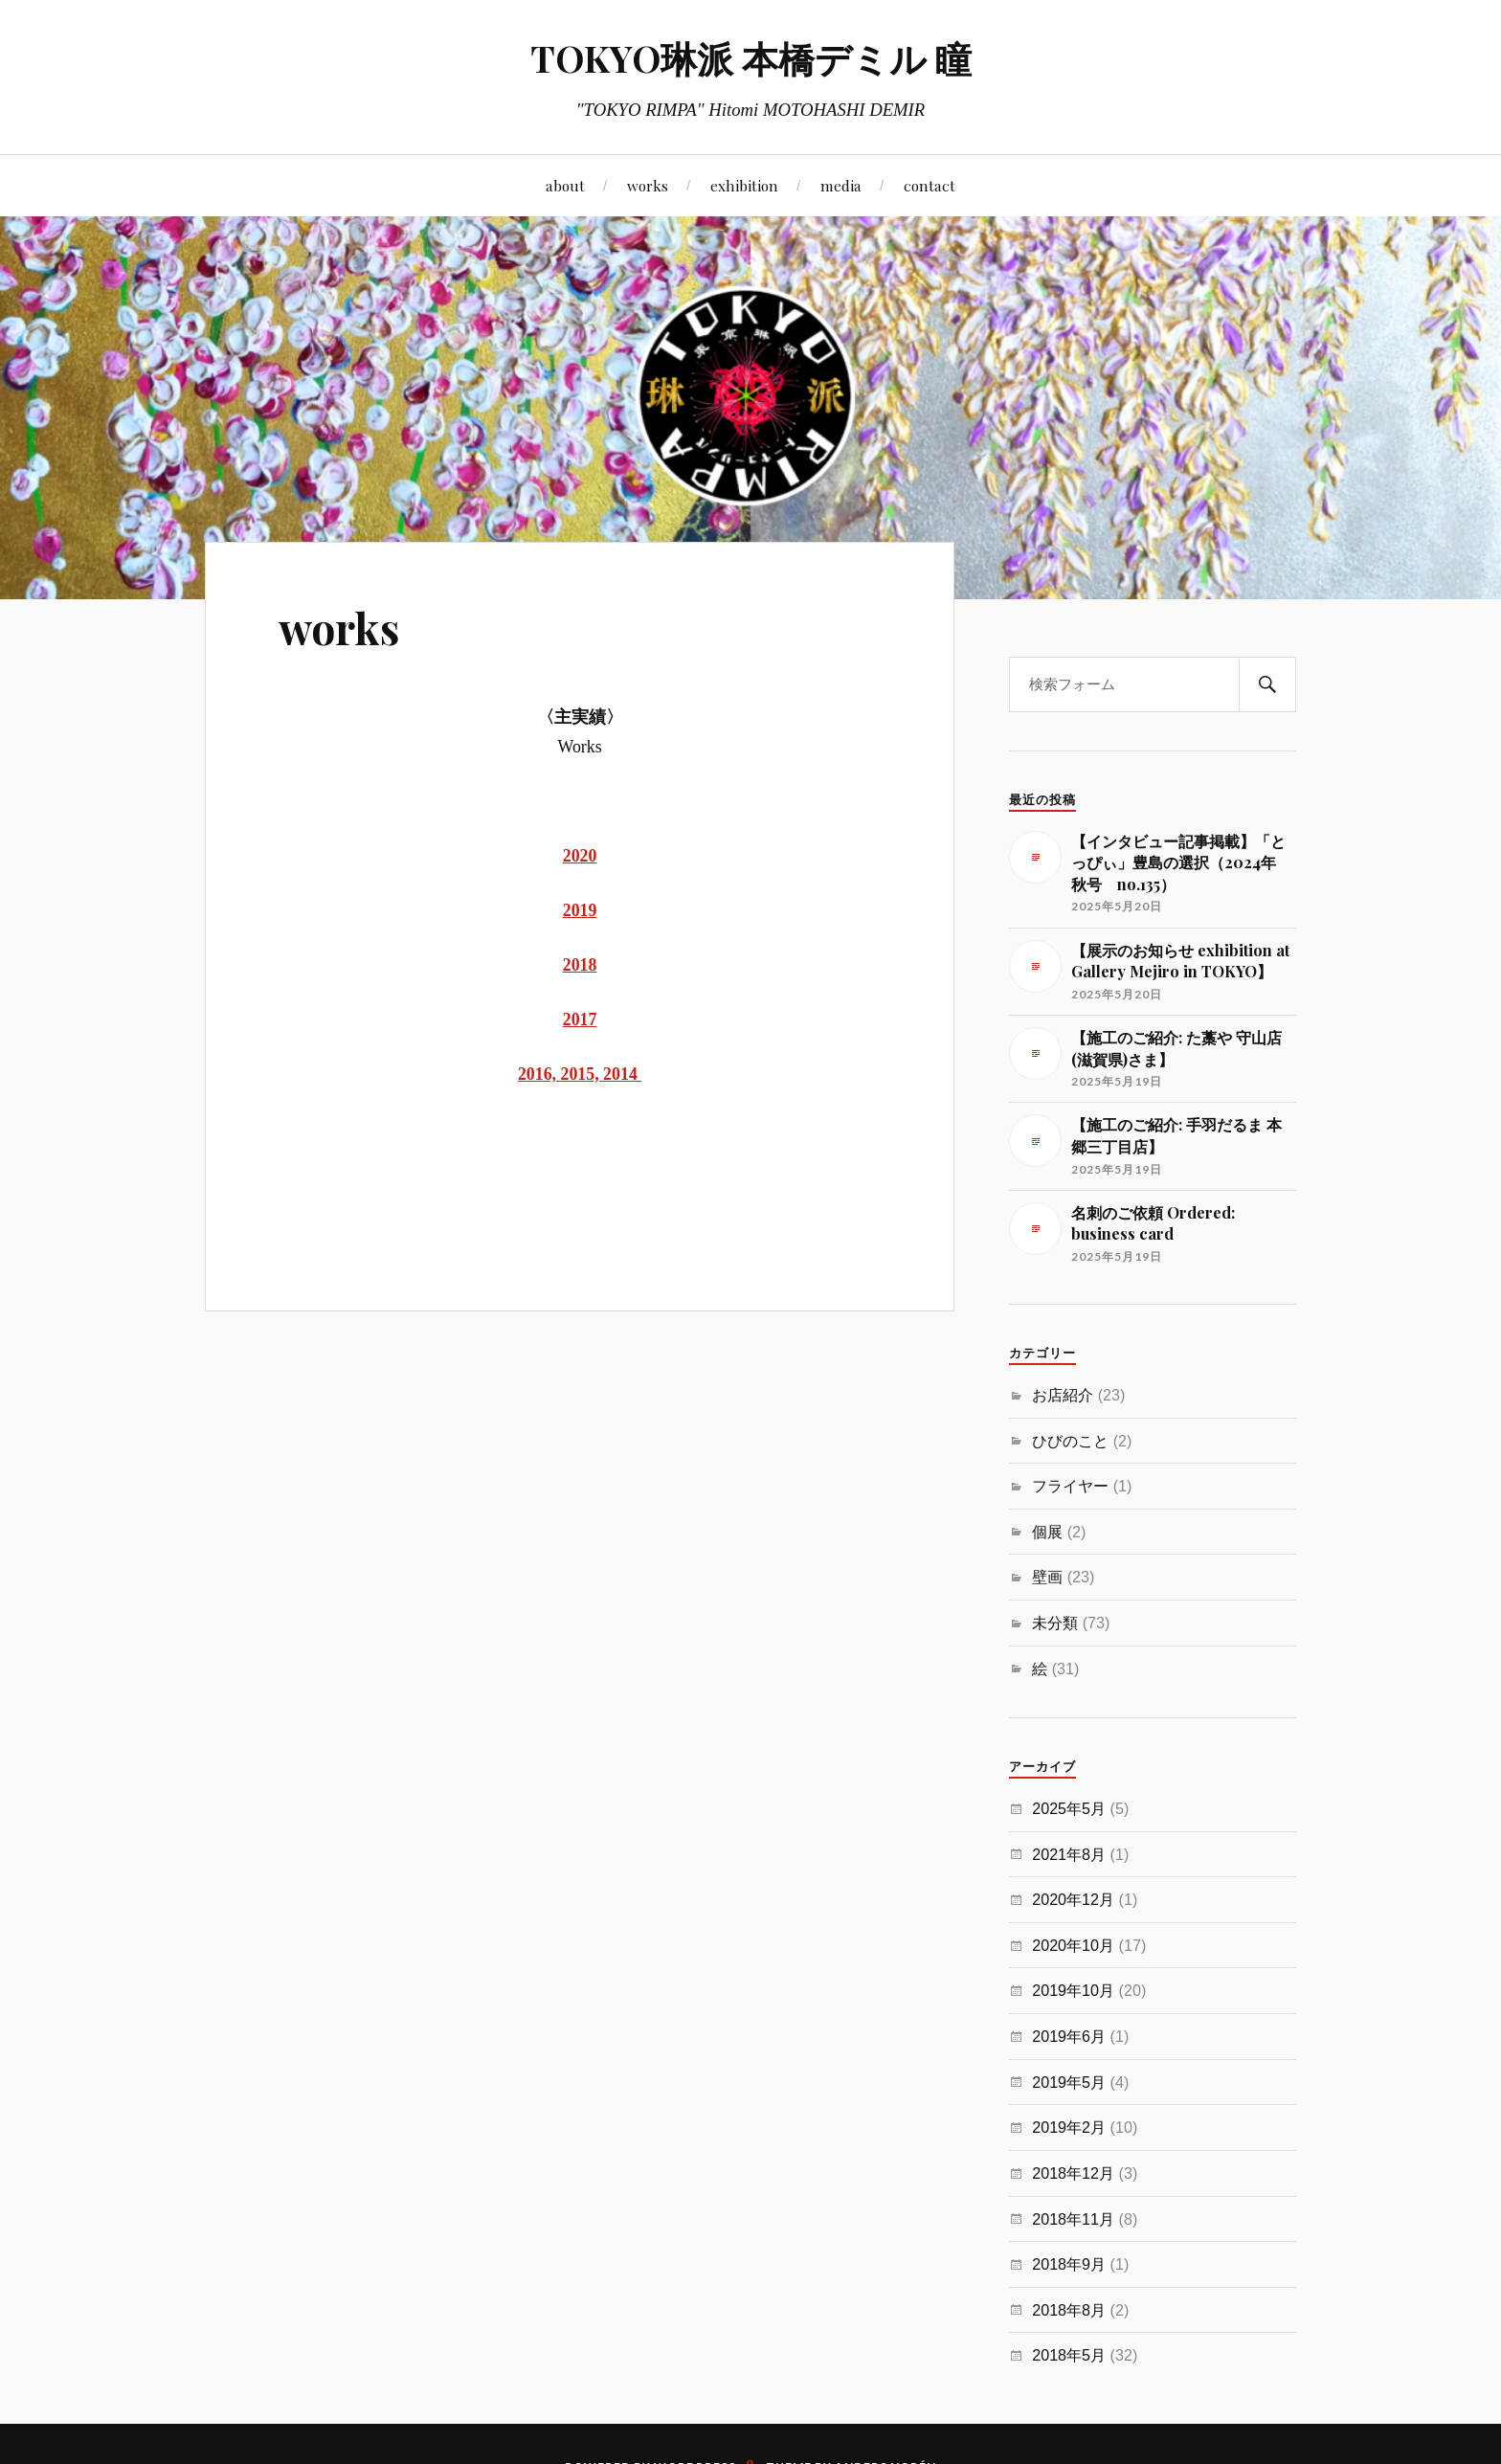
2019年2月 (1069, 2127)
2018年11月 (1073, 2219)
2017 (580, 1019)
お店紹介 (1062, 1394)
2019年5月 (1069, 2082)
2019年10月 (1073, 1990)
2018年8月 (1069, 2309)
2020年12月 (1073, 1899)
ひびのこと (1070, 1440)
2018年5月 (1069, 2354)
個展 (1047, 1531)
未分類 (1055, 1622)
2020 (580, 855)
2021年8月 (1069, 1854)
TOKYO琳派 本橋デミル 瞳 (751, 58)
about (565, 185)
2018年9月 (1069, 2264)
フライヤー (1070, 1485)
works (647, 185)
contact (929, 185)
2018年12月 (1073, 2173)
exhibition (744, 185)
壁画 (1047, 1576)
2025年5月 (1069, 1808)
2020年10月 (1073, 1945)
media (841, 185)
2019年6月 (1069, 2036)
